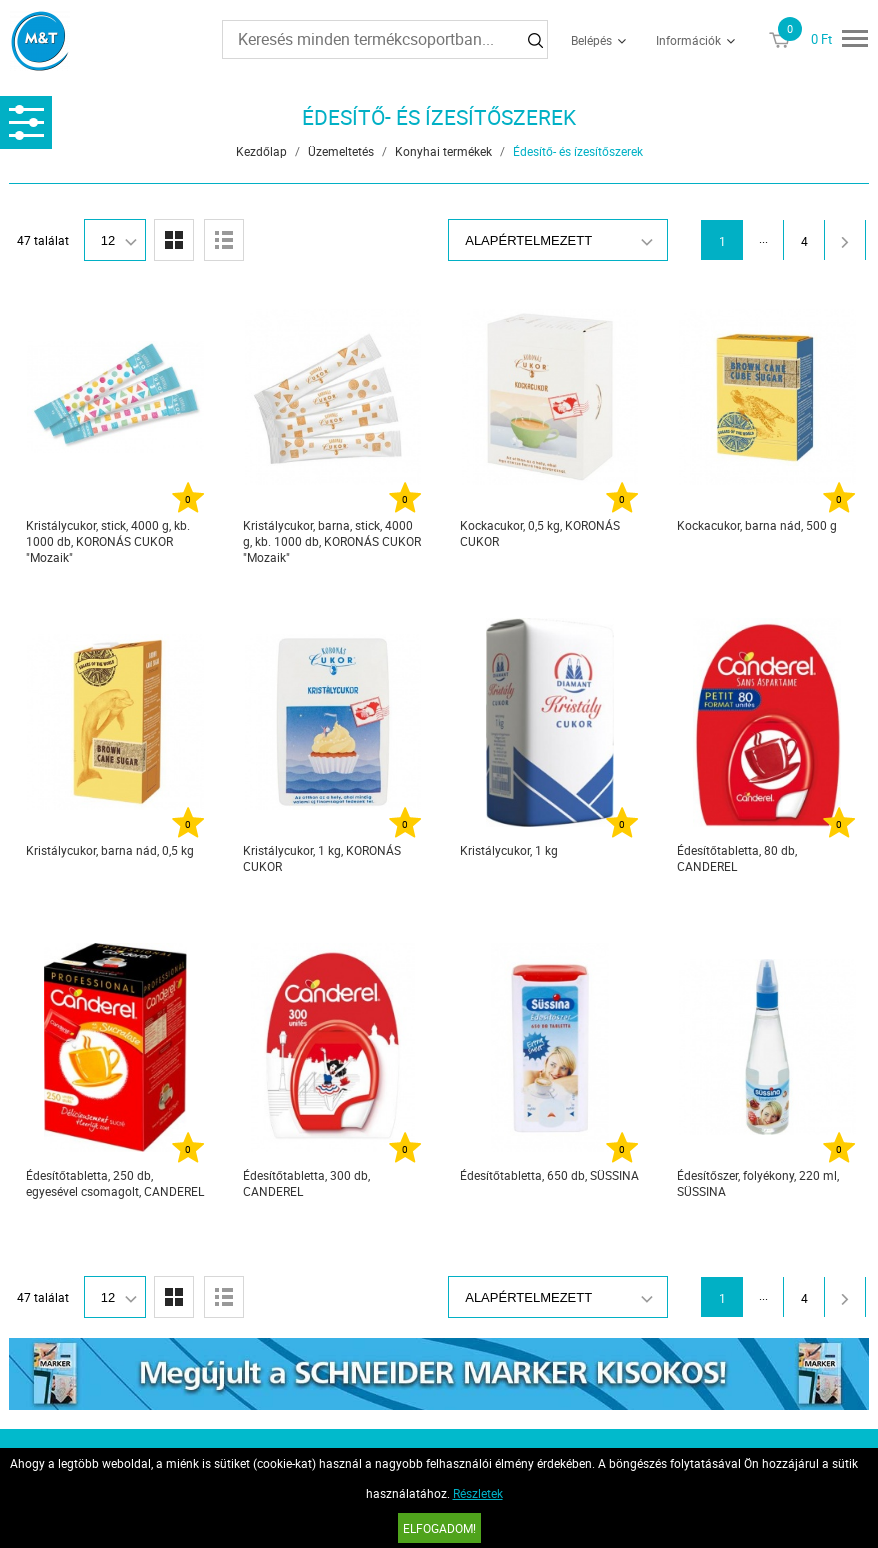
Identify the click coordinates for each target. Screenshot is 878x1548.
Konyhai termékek (443, 151)
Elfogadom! (439, 1528)
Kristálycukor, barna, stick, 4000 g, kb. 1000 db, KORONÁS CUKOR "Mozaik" (332, 541)
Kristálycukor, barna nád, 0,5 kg (110, 850)
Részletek (478, 1493)
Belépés (591, 40)
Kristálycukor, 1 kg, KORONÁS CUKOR (322, 858)
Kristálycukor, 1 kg (509, 850)
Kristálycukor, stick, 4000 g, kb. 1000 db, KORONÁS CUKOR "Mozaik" (108, 541)
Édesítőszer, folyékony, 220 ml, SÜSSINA (758, 1183)
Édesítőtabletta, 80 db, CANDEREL (737, 858)
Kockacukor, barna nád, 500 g (757, 525)
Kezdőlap (261, 151)
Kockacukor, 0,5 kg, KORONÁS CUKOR (540, 533)
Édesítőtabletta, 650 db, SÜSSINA (549, 1175)
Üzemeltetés (341, 151)
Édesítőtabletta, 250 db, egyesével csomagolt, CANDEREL (115, 1183)
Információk (688, 40)
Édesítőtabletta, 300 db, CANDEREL (306, 1183)
